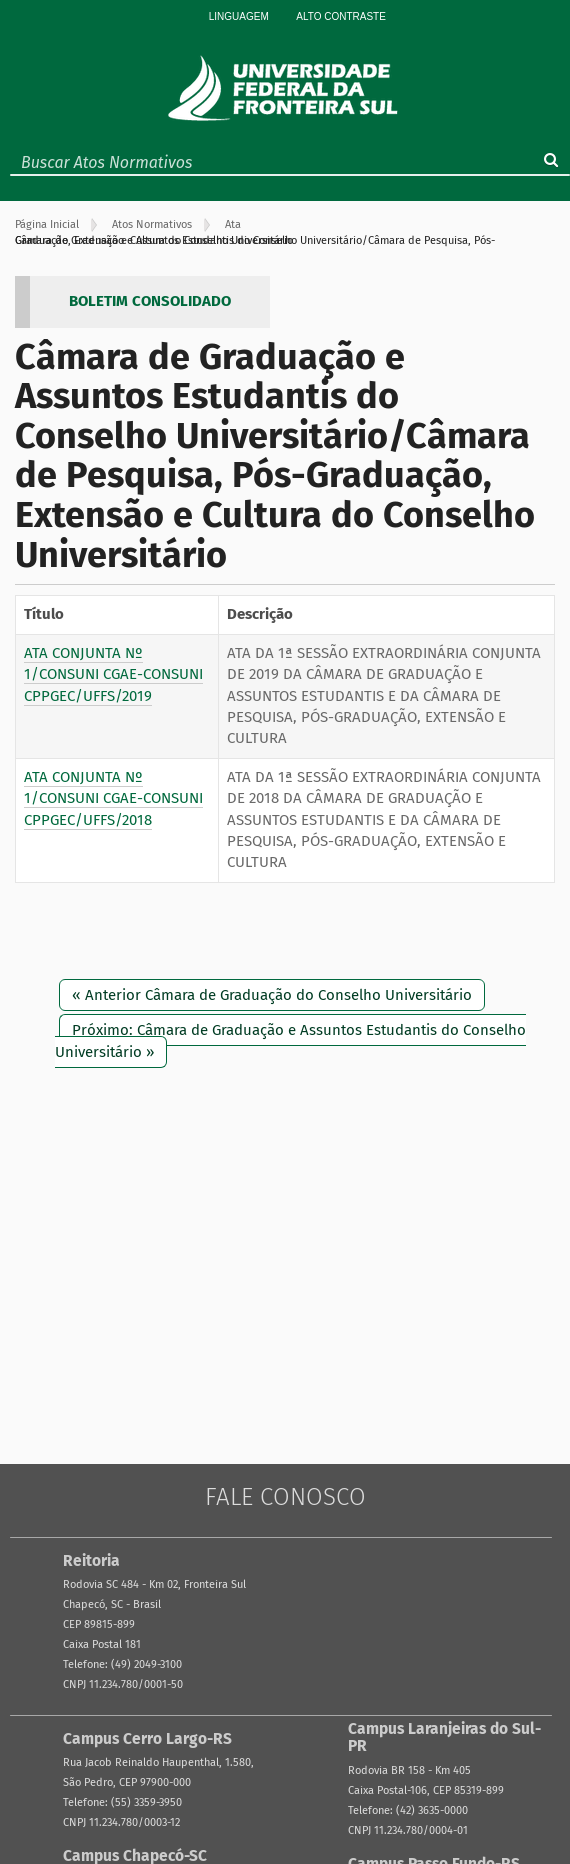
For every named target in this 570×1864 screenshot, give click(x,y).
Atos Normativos (152, 224)
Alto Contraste (341, 16)
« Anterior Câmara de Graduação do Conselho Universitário (272, 995)
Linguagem (239, 16)
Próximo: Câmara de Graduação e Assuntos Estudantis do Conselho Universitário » (290, 1040)
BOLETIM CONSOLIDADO (150, 301)
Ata (233, 224)
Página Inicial (47, 224)
